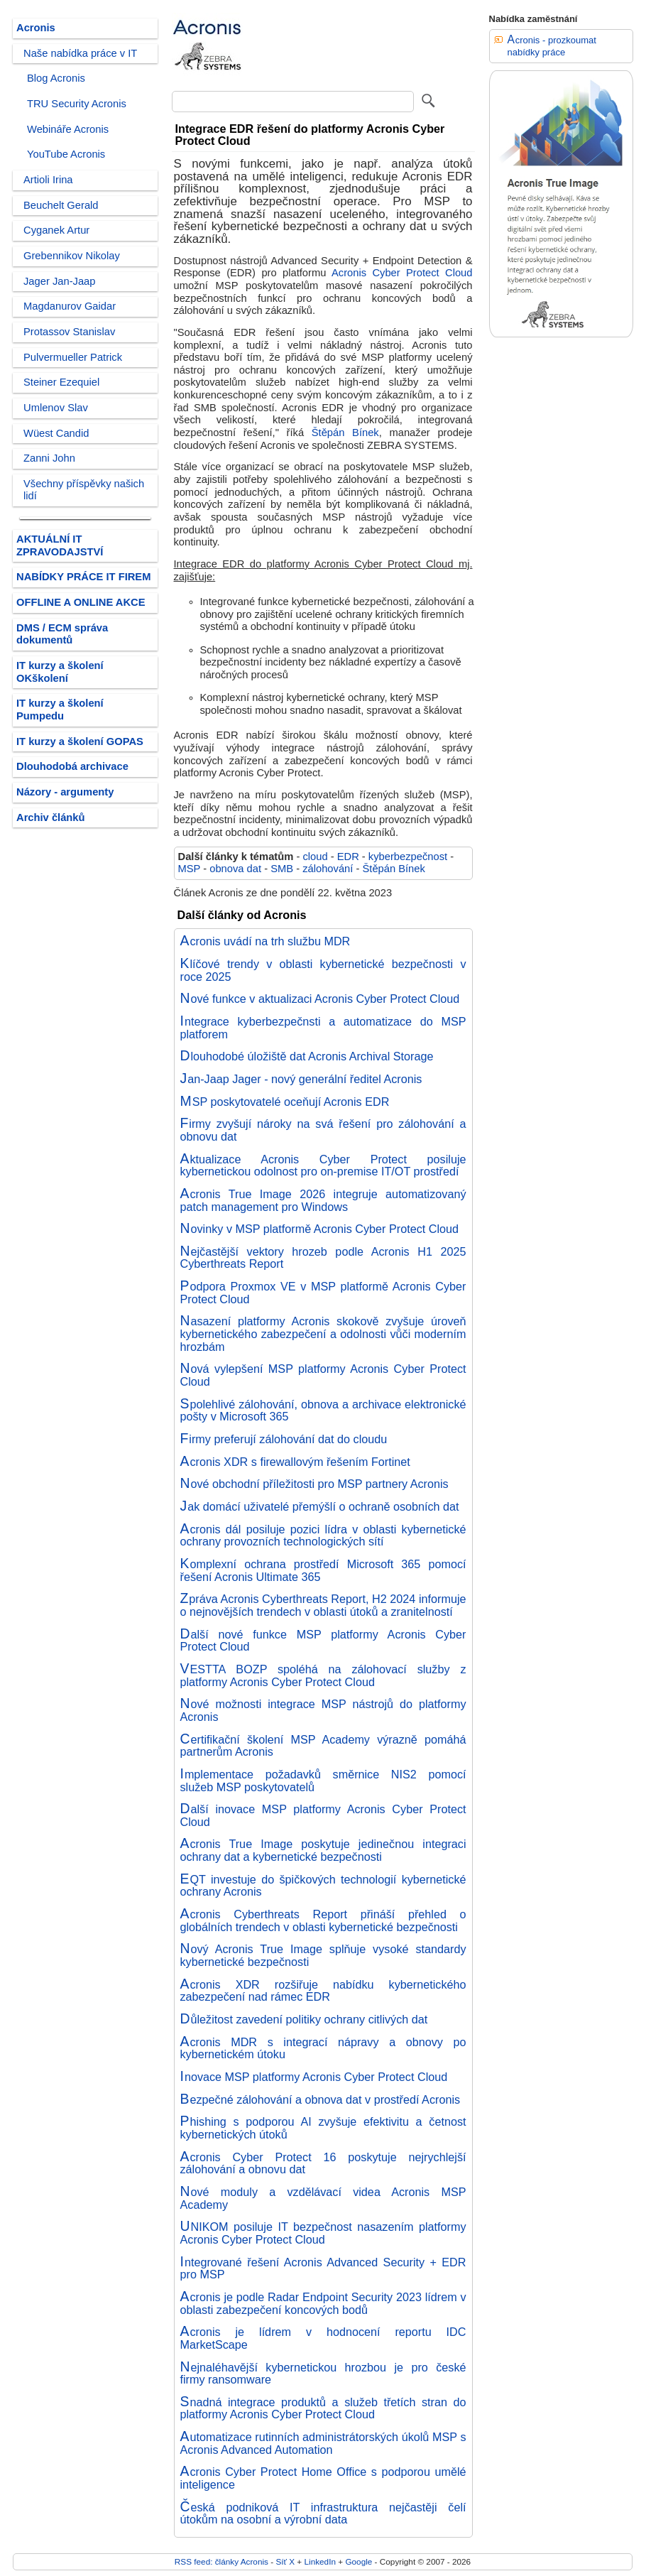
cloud (314, 856)
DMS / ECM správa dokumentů (62, 634)
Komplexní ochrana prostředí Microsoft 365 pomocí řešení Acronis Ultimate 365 (323, 1570)
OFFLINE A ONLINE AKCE (81, 602)
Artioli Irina (48, 179)
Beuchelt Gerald (61, 205)
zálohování (327, 868)
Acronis (35, 27)
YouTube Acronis (66, 154)
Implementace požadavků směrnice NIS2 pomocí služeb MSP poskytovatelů (323, 1780)
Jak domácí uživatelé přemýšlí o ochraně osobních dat (319, 1506)
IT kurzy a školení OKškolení (60, 672)
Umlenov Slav (55, 407)
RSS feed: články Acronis (221, 2561)
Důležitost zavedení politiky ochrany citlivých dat (304, 2019)
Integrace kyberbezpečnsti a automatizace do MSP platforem (323, 1027)
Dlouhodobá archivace (72, 766)
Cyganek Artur (56, 230)
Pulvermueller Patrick (72, 357)
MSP (189, 868)
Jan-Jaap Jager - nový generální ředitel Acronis (301, 1078)
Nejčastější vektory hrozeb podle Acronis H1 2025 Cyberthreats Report (323, 1258)
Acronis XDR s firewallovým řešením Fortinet (295, 1461)
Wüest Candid (56, 433)
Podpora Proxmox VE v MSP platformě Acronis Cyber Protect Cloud (323, 1292)
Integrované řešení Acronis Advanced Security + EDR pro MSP (323, 2268)
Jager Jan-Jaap (59, 281)
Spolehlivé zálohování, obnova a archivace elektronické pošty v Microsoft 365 (323, 1410)
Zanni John (49, 458)
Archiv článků (50, 817)
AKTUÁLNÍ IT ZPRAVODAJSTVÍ (59, 545)
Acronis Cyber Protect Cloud (402, 272)
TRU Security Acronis (76, 103)
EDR (348, 856)
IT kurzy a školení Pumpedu (60, 709)
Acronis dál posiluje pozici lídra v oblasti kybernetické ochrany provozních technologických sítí (323, 1535)
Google (358, 2561)
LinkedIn (319, 2561)
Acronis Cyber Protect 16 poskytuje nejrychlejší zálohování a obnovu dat (323, 2163)
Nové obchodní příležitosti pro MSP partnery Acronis (314, 1483)
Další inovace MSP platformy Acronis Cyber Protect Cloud (323, 1815)
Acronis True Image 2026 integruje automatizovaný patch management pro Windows (323, 1200)
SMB (281, 868)
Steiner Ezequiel (61, 382)
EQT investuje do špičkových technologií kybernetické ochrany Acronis (323, 1885)
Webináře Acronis (68, 129)
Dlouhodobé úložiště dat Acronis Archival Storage (307, 1056)
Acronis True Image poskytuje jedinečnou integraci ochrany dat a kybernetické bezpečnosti (323, 1850)
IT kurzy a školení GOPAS (79, 741)
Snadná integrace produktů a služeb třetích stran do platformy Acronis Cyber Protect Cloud (323, 2408)
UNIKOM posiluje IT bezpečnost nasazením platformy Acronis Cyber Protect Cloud (323, 2233)
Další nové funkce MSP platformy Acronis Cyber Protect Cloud (323, 1640)
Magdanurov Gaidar (69, 306)
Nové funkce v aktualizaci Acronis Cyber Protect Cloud (320, 998)
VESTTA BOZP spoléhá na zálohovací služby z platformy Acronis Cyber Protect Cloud (323, 1675)
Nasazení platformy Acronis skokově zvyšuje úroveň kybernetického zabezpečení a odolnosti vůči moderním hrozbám (323, 1333)
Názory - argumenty (65, 792)
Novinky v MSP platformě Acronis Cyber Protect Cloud (319, 1228)
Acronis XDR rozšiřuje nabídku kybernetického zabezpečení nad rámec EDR (323, 1991)
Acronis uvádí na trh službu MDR (265, 941)
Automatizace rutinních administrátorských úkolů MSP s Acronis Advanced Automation (323, 2443)
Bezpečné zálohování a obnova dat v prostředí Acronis (320, 2099)
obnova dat (235, 868)
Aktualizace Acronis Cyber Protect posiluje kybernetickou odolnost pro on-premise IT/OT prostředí (323, 1165)
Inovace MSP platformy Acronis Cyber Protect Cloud (314, 2076)
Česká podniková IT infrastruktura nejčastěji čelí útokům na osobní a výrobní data (323, 2513)
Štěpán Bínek (345, 432)
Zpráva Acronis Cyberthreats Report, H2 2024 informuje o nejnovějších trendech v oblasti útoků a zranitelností (323, 1605)
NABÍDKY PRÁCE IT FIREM (83, 576)
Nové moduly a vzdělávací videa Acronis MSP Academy (323, 2198)
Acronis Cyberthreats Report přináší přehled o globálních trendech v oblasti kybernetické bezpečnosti (323, 1920)
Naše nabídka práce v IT (80, 53)
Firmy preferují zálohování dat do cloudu (284, 1439)
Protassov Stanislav (69, 331)
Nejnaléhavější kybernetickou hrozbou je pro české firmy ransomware (323, 2373)
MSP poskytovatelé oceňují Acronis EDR (285, 1101)
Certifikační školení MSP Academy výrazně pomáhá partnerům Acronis (323, 1746)
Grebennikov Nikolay (71, 255)
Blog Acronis (56, 78)
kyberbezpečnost (407, 856)
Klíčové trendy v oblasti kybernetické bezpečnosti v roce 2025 (323, 970)
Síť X (285, 2561)
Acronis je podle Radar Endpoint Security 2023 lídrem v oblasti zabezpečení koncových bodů (323, 2303)
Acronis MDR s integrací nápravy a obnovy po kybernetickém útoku (323, 2048)
